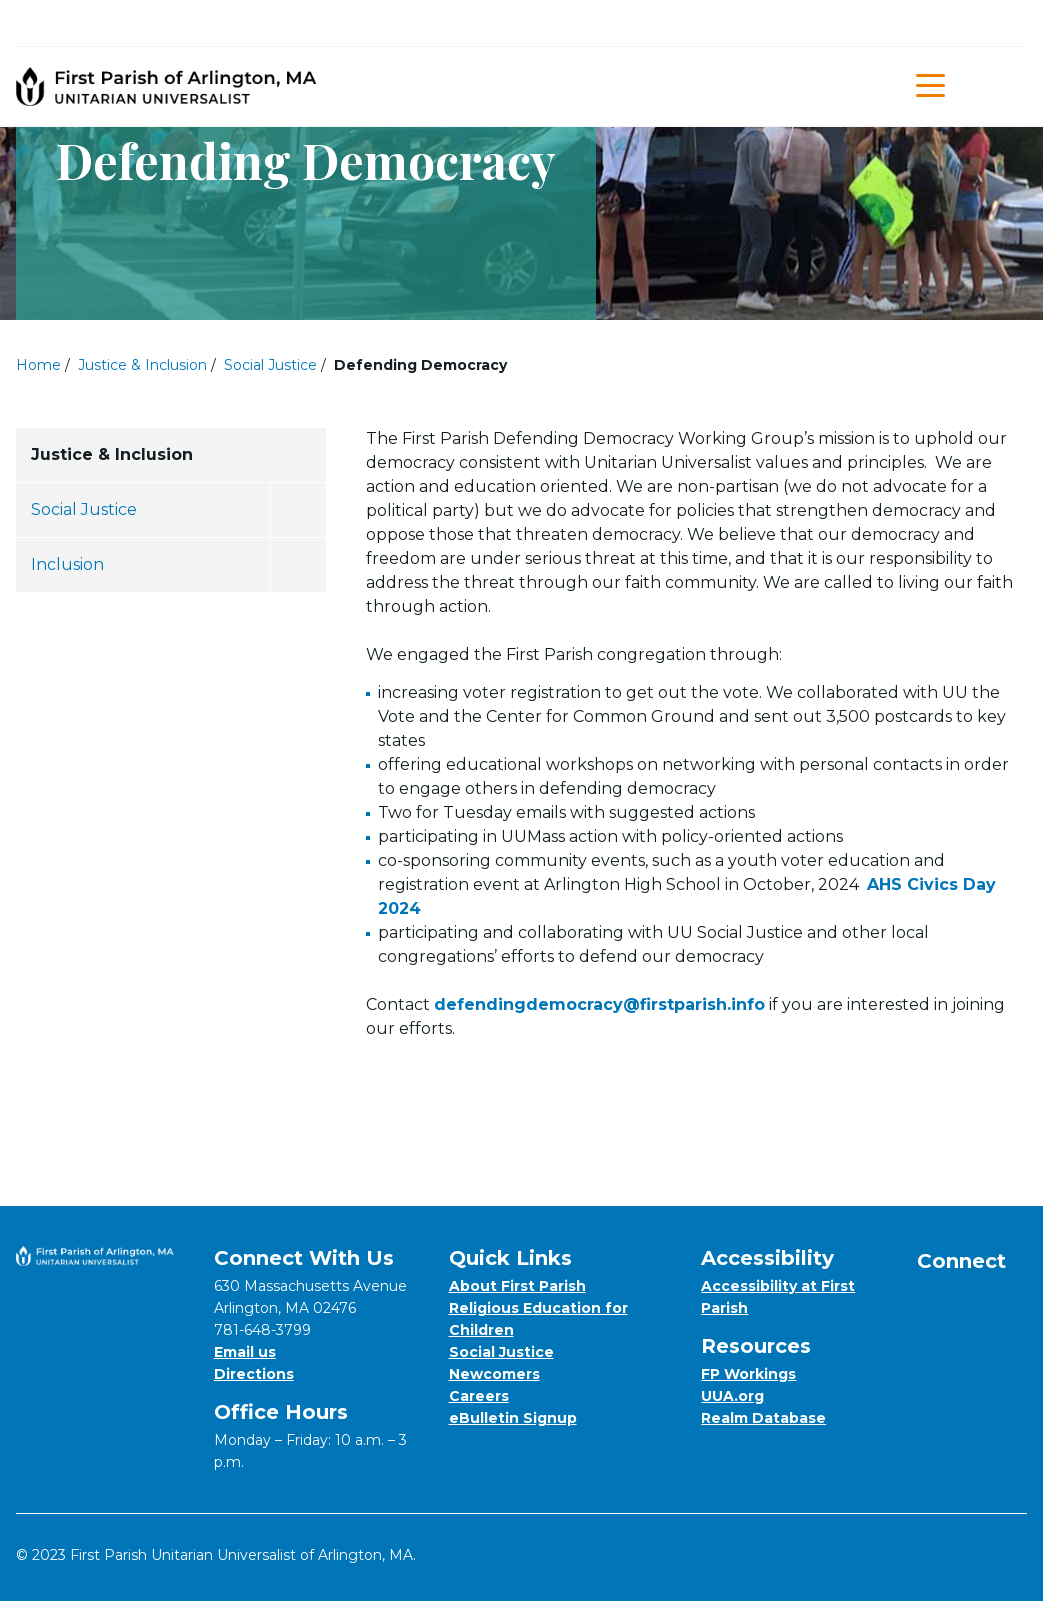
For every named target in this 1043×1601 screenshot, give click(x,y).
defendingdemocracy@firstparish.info (599, 1004)
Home (38, 365)
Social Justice (270, 365)
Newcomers (494, 1374)
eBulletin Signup (513, 1418)
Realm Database (763, 1418)
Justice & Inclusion (142, 365)
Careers (479, 1396)
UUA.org (732, 1396)
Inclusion (67, 564)
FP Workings (748, 1374)
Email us (245, 1352)
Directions (254, 1374)
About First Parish (517, 1286)
